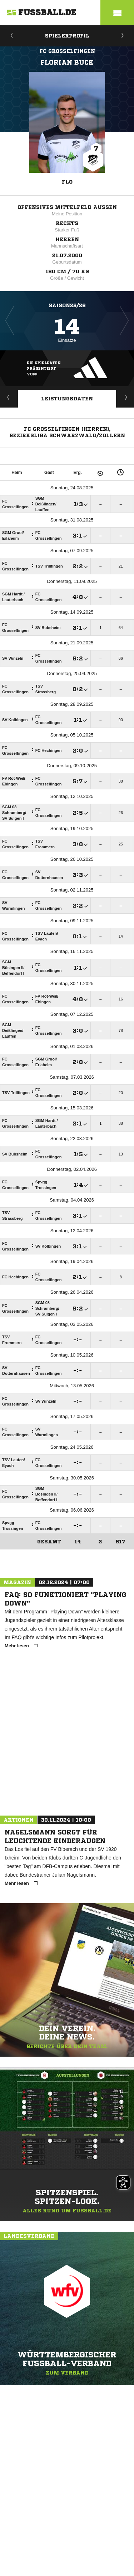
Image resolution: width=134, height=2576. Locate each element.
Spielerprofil (67, 35)
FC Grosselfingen (67, 51)
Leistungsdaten (67, 398)
